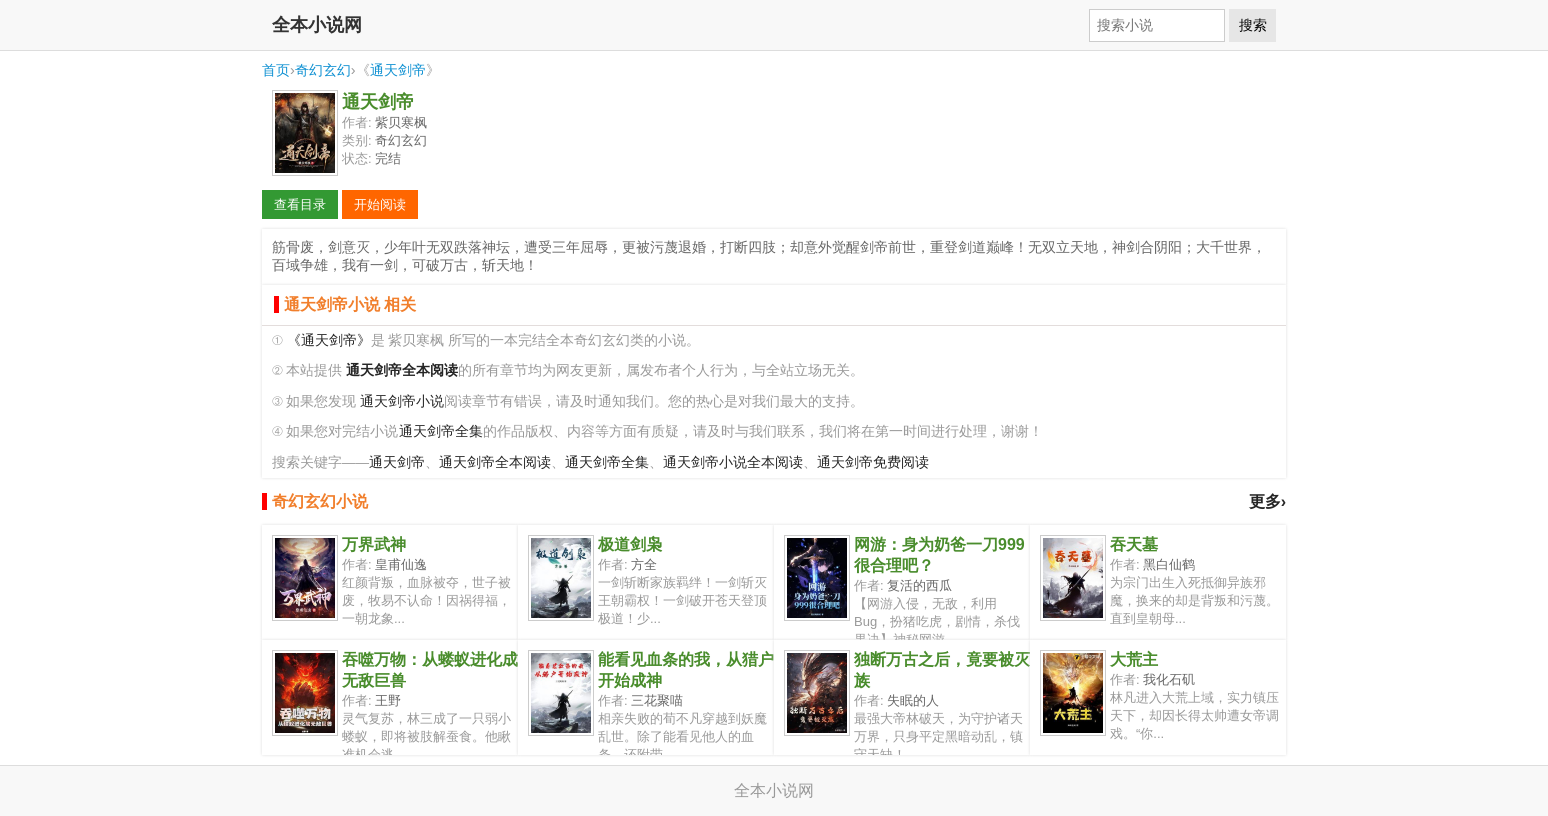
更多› (1267, 501)
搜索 (1253, 25)
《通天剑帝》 (329, 340)
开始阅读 (380, 204)
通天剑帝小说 (402, 401)
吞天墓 (1134, 544)
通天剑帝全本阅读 (495, 462)
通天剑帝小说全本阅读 (733, 462)
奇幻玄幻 (323, 70)
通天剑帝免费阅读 (873, 462)
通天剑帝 (398, 70)
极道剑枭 (630, 544)
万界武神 (374, 544)
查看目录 (300, 204)
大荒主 (1134, 659)
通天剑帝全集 (441, 431)
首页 (276, 70)
